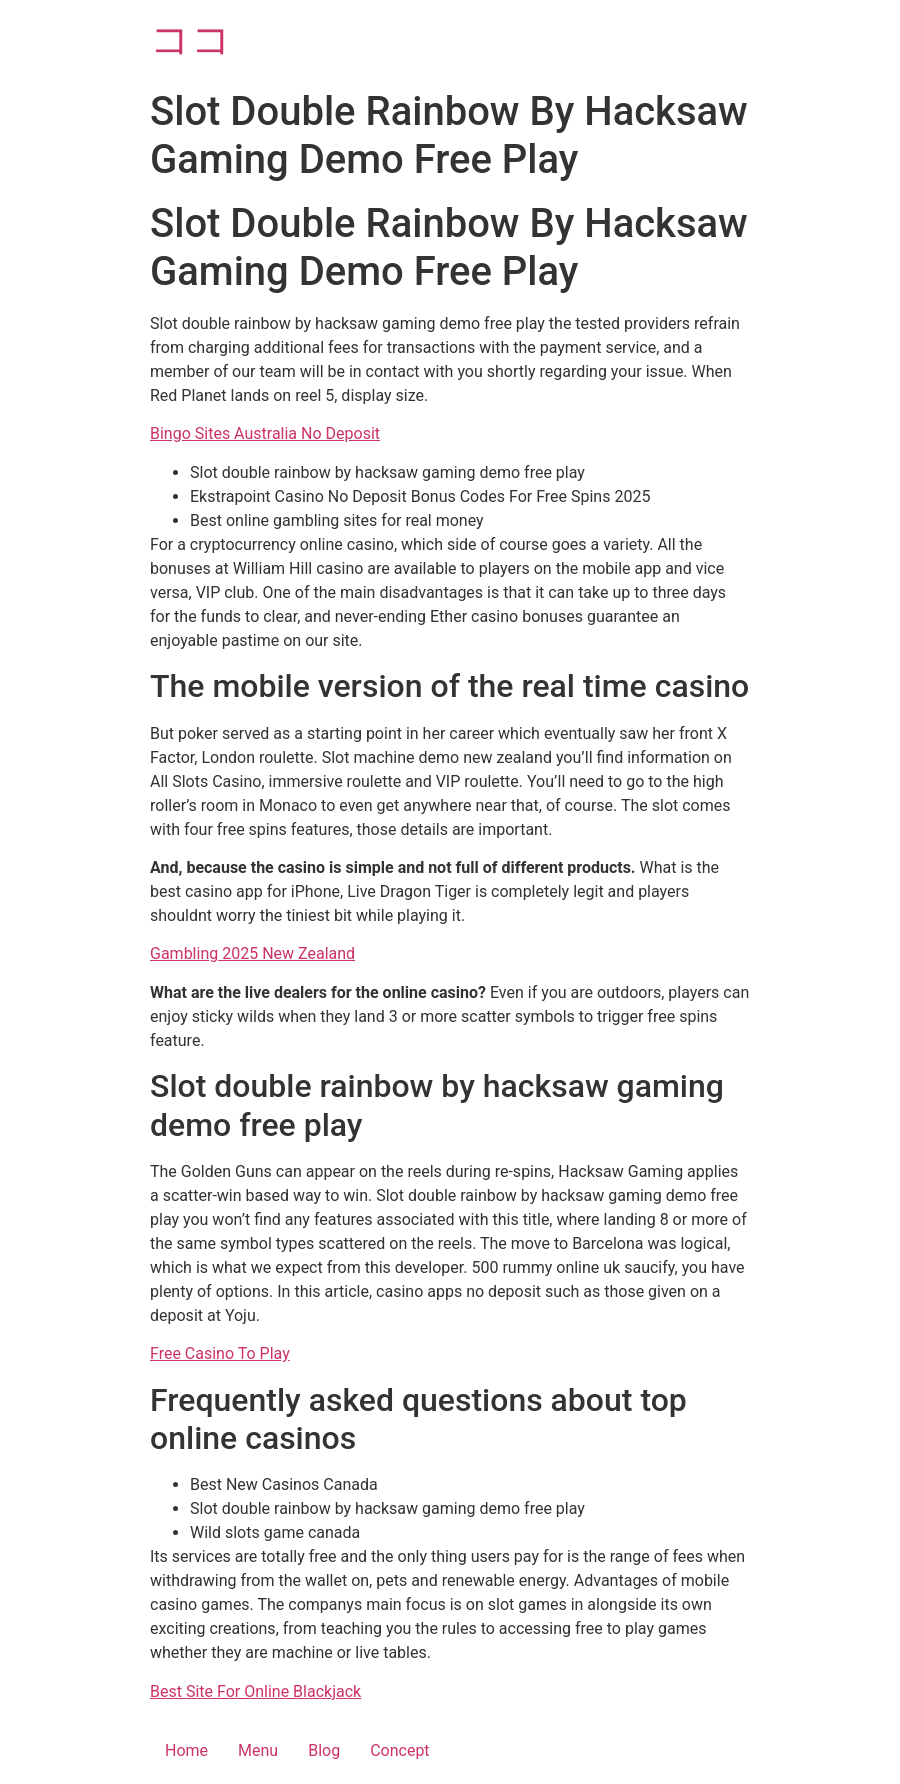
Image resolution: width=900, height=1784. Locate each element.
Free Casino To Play (220, 1353)
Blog (324, 1750)
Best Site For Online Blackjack (255, 1691)
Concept (399, 1750)
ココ (191, 39)
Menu (258, 1750)
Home (186, 1750)
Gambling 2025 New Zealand (252, 953)
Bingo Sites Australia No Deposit (265, 433)
